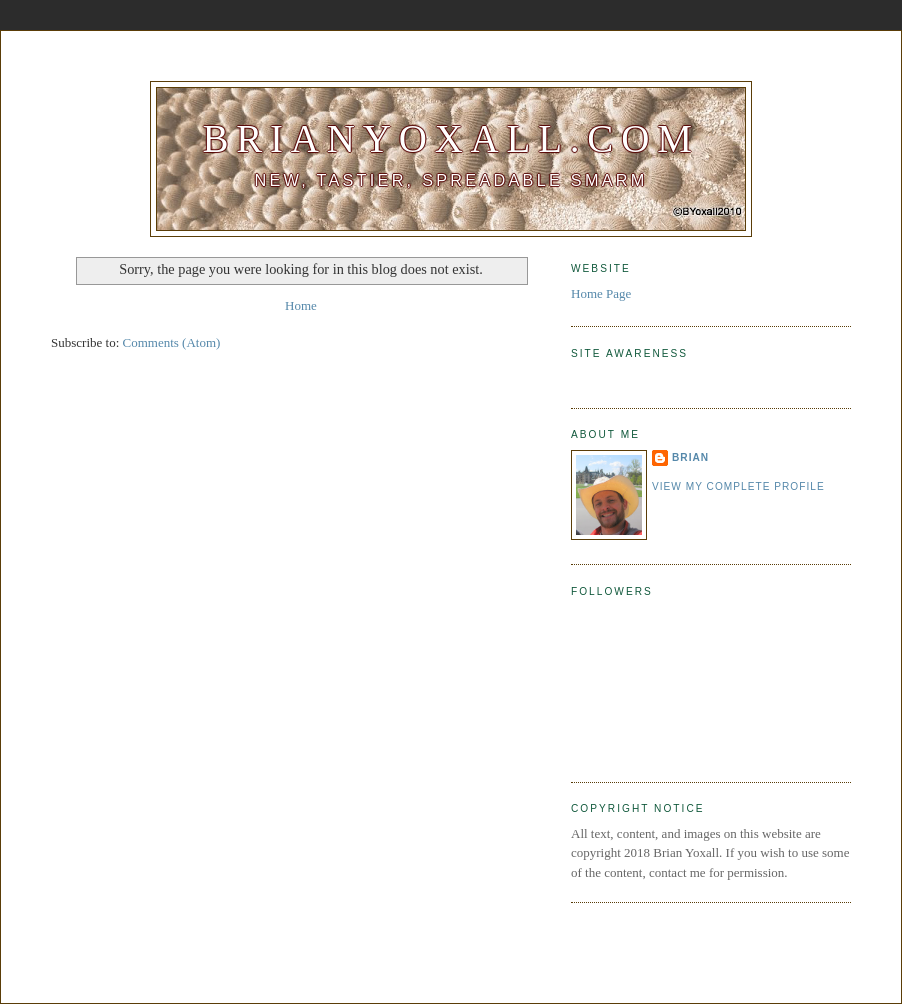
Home (301, 305)
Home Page (601, 293)
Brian (690, 457)
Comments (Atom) (172, 342)
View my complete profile (738, 486)
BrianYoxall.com (450, 138)
